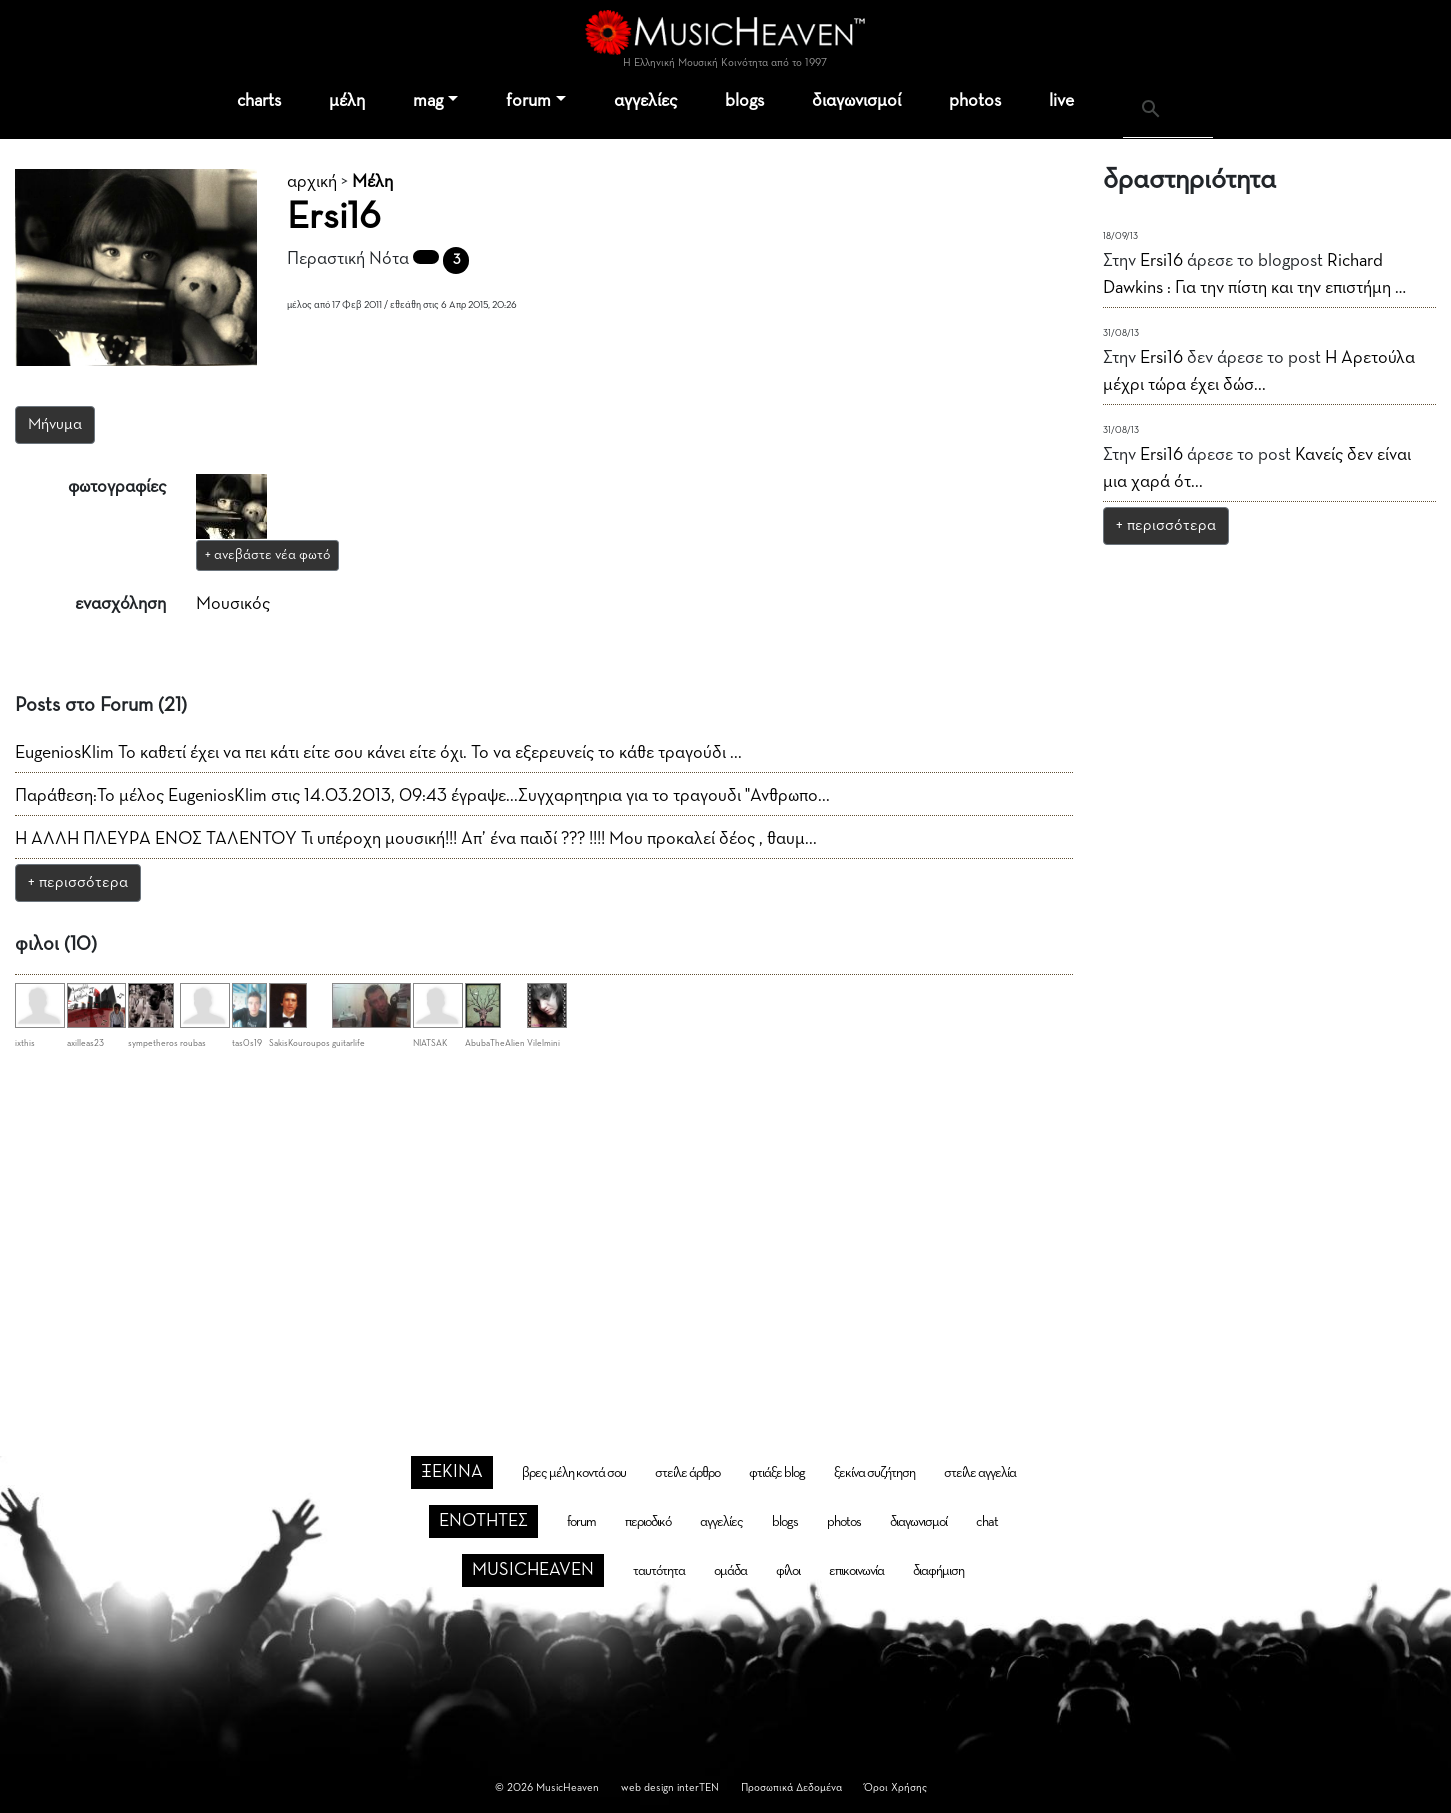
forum (528, 101)
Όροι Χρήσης (895, 1787)
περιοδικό (648, 1522)
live (1061, 101)
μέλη (347, 101)
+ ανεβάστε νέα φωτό (267, 555)
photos (975, 101)
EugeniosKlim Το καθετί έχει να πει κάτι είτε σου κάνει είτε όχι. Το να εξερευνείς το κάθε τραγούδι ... (378, 753)
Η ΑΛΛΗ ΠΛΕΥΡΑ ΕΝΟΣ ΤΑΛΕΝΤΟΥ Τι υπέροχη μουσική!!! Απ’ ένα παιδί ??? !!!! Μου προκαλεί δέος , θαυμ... (416, 839)
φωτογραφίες (117, 487)
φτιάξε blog (777, 1473)
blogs (744, 101)
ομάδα (730, 1571)
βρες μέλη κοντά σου (574, 1473)
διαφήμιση (938, 1571)
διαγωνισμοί (856, 101)
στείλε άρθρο (687, 1473)
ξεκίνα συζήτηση (874, 1473)
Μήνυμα (55, 425)
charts (259, 101)
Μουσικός (233, 604)
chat (987, 1522)
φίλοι (788, 1571)
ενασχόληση (120, 604)
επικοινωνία (856, 1571)
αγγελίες (645, 101)
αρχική (312, 182)
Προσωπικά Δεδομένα (791, 1787)
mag (428, 101)
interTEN (698, 1787)
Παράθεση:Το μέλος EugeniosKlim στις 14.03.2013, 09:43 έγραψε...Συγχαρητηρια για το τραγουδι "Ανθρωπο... (422, 796)
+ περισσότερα (78, 883)
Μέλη (372, 182)
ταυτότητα (659, 1571)
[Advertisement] (726, 1222)
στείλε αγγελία (980, 1473)
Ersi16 (1161, 261)
